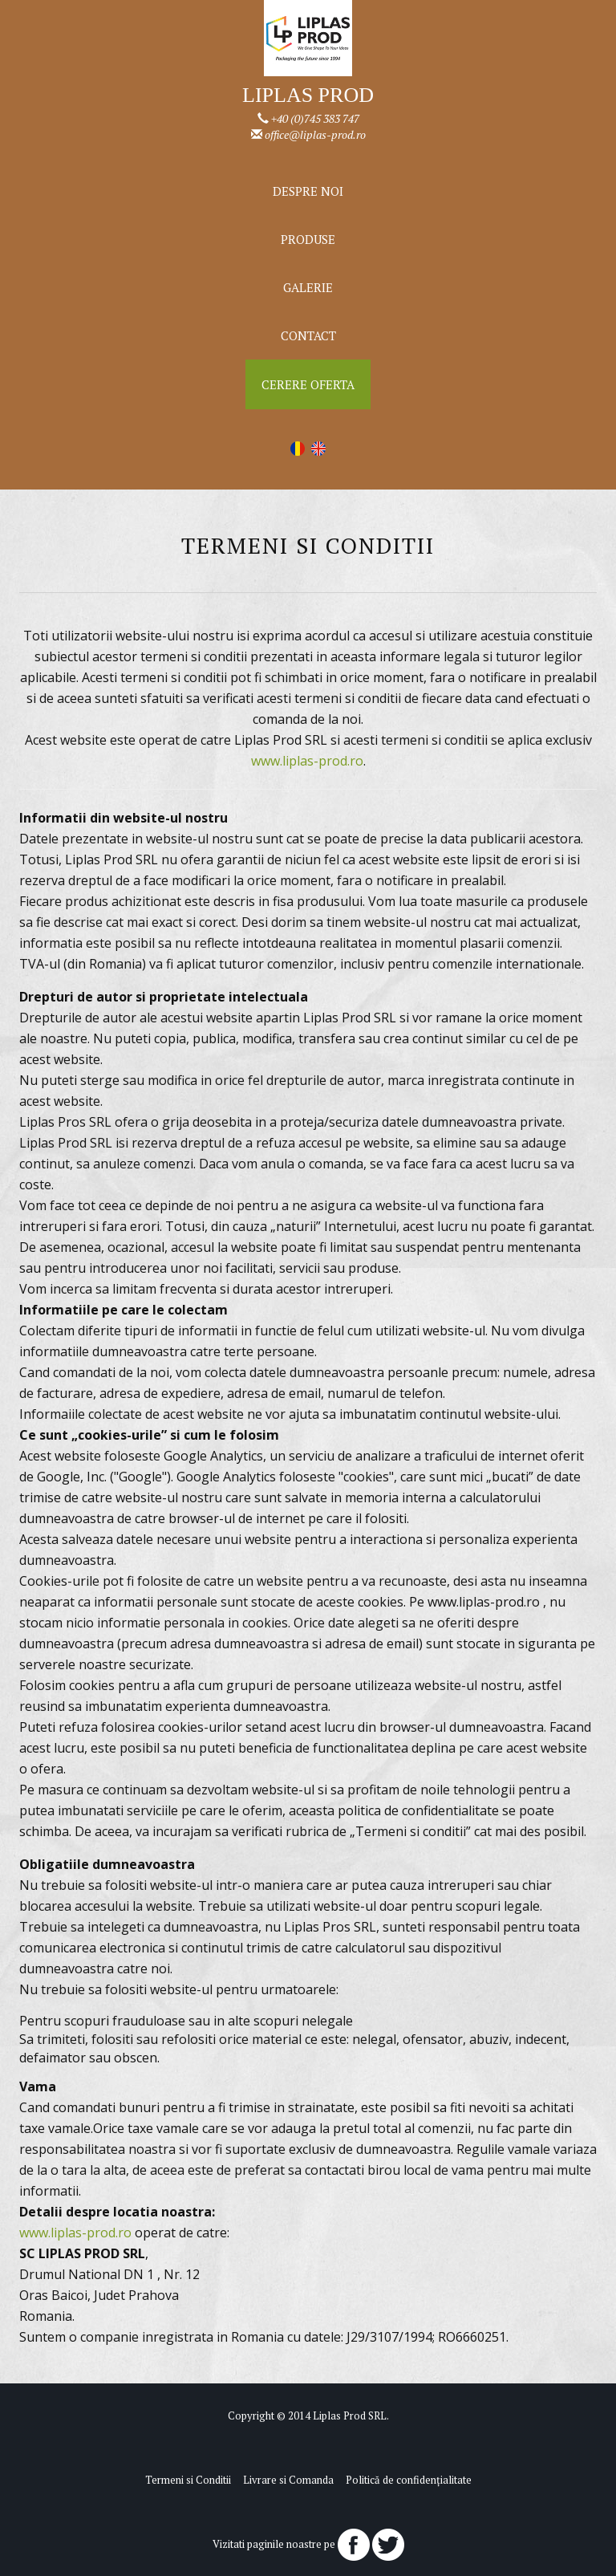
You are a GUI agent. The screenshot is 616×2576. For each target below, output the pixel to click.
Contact (308, 335)
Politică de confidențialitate (409, 2479)
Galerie (308, 287)
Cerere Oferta (308, 384)
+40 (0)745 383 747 (315, 118)
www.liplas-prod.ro (307, 761)
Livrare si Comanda (288, 2479)
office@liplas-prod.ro (315, 134)
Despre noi (308, 191)
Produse (308, 239)
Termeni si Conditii (188, 2479)
